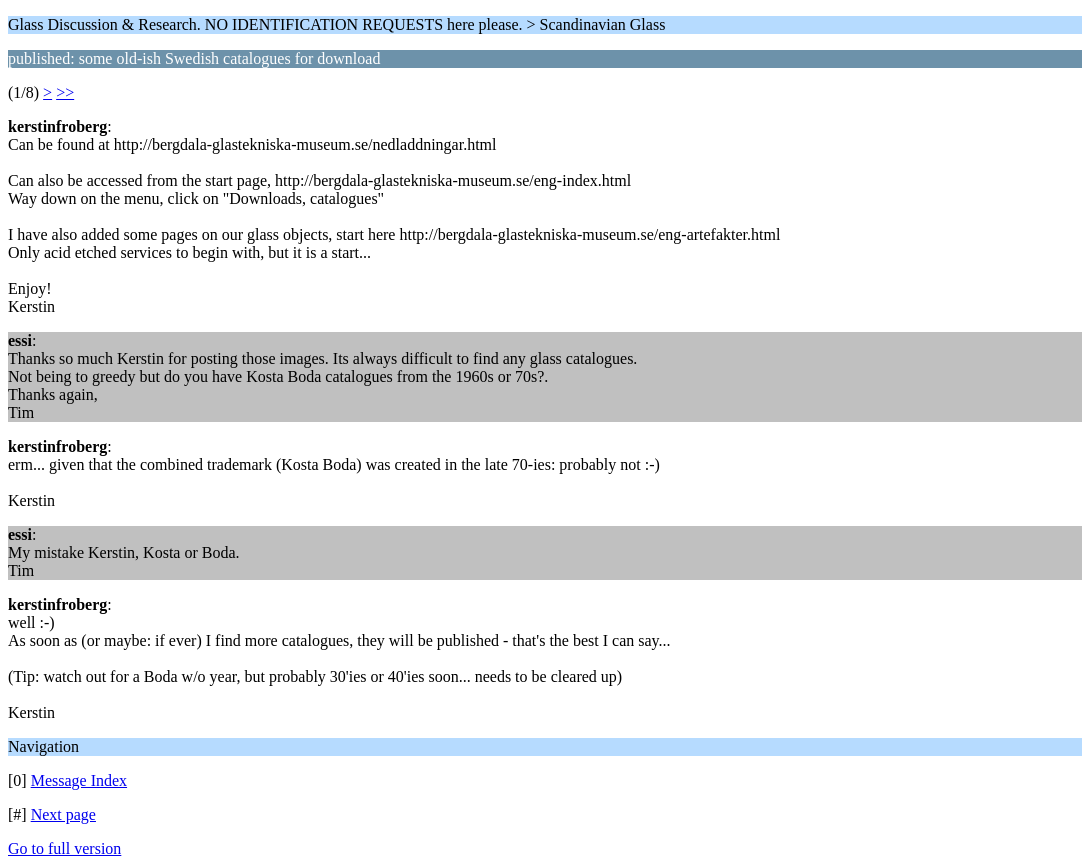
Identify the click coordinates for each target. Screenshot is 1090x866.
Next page (63, 814)
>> (65, 92)
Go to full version (64, 848)
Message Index (79, 780)
